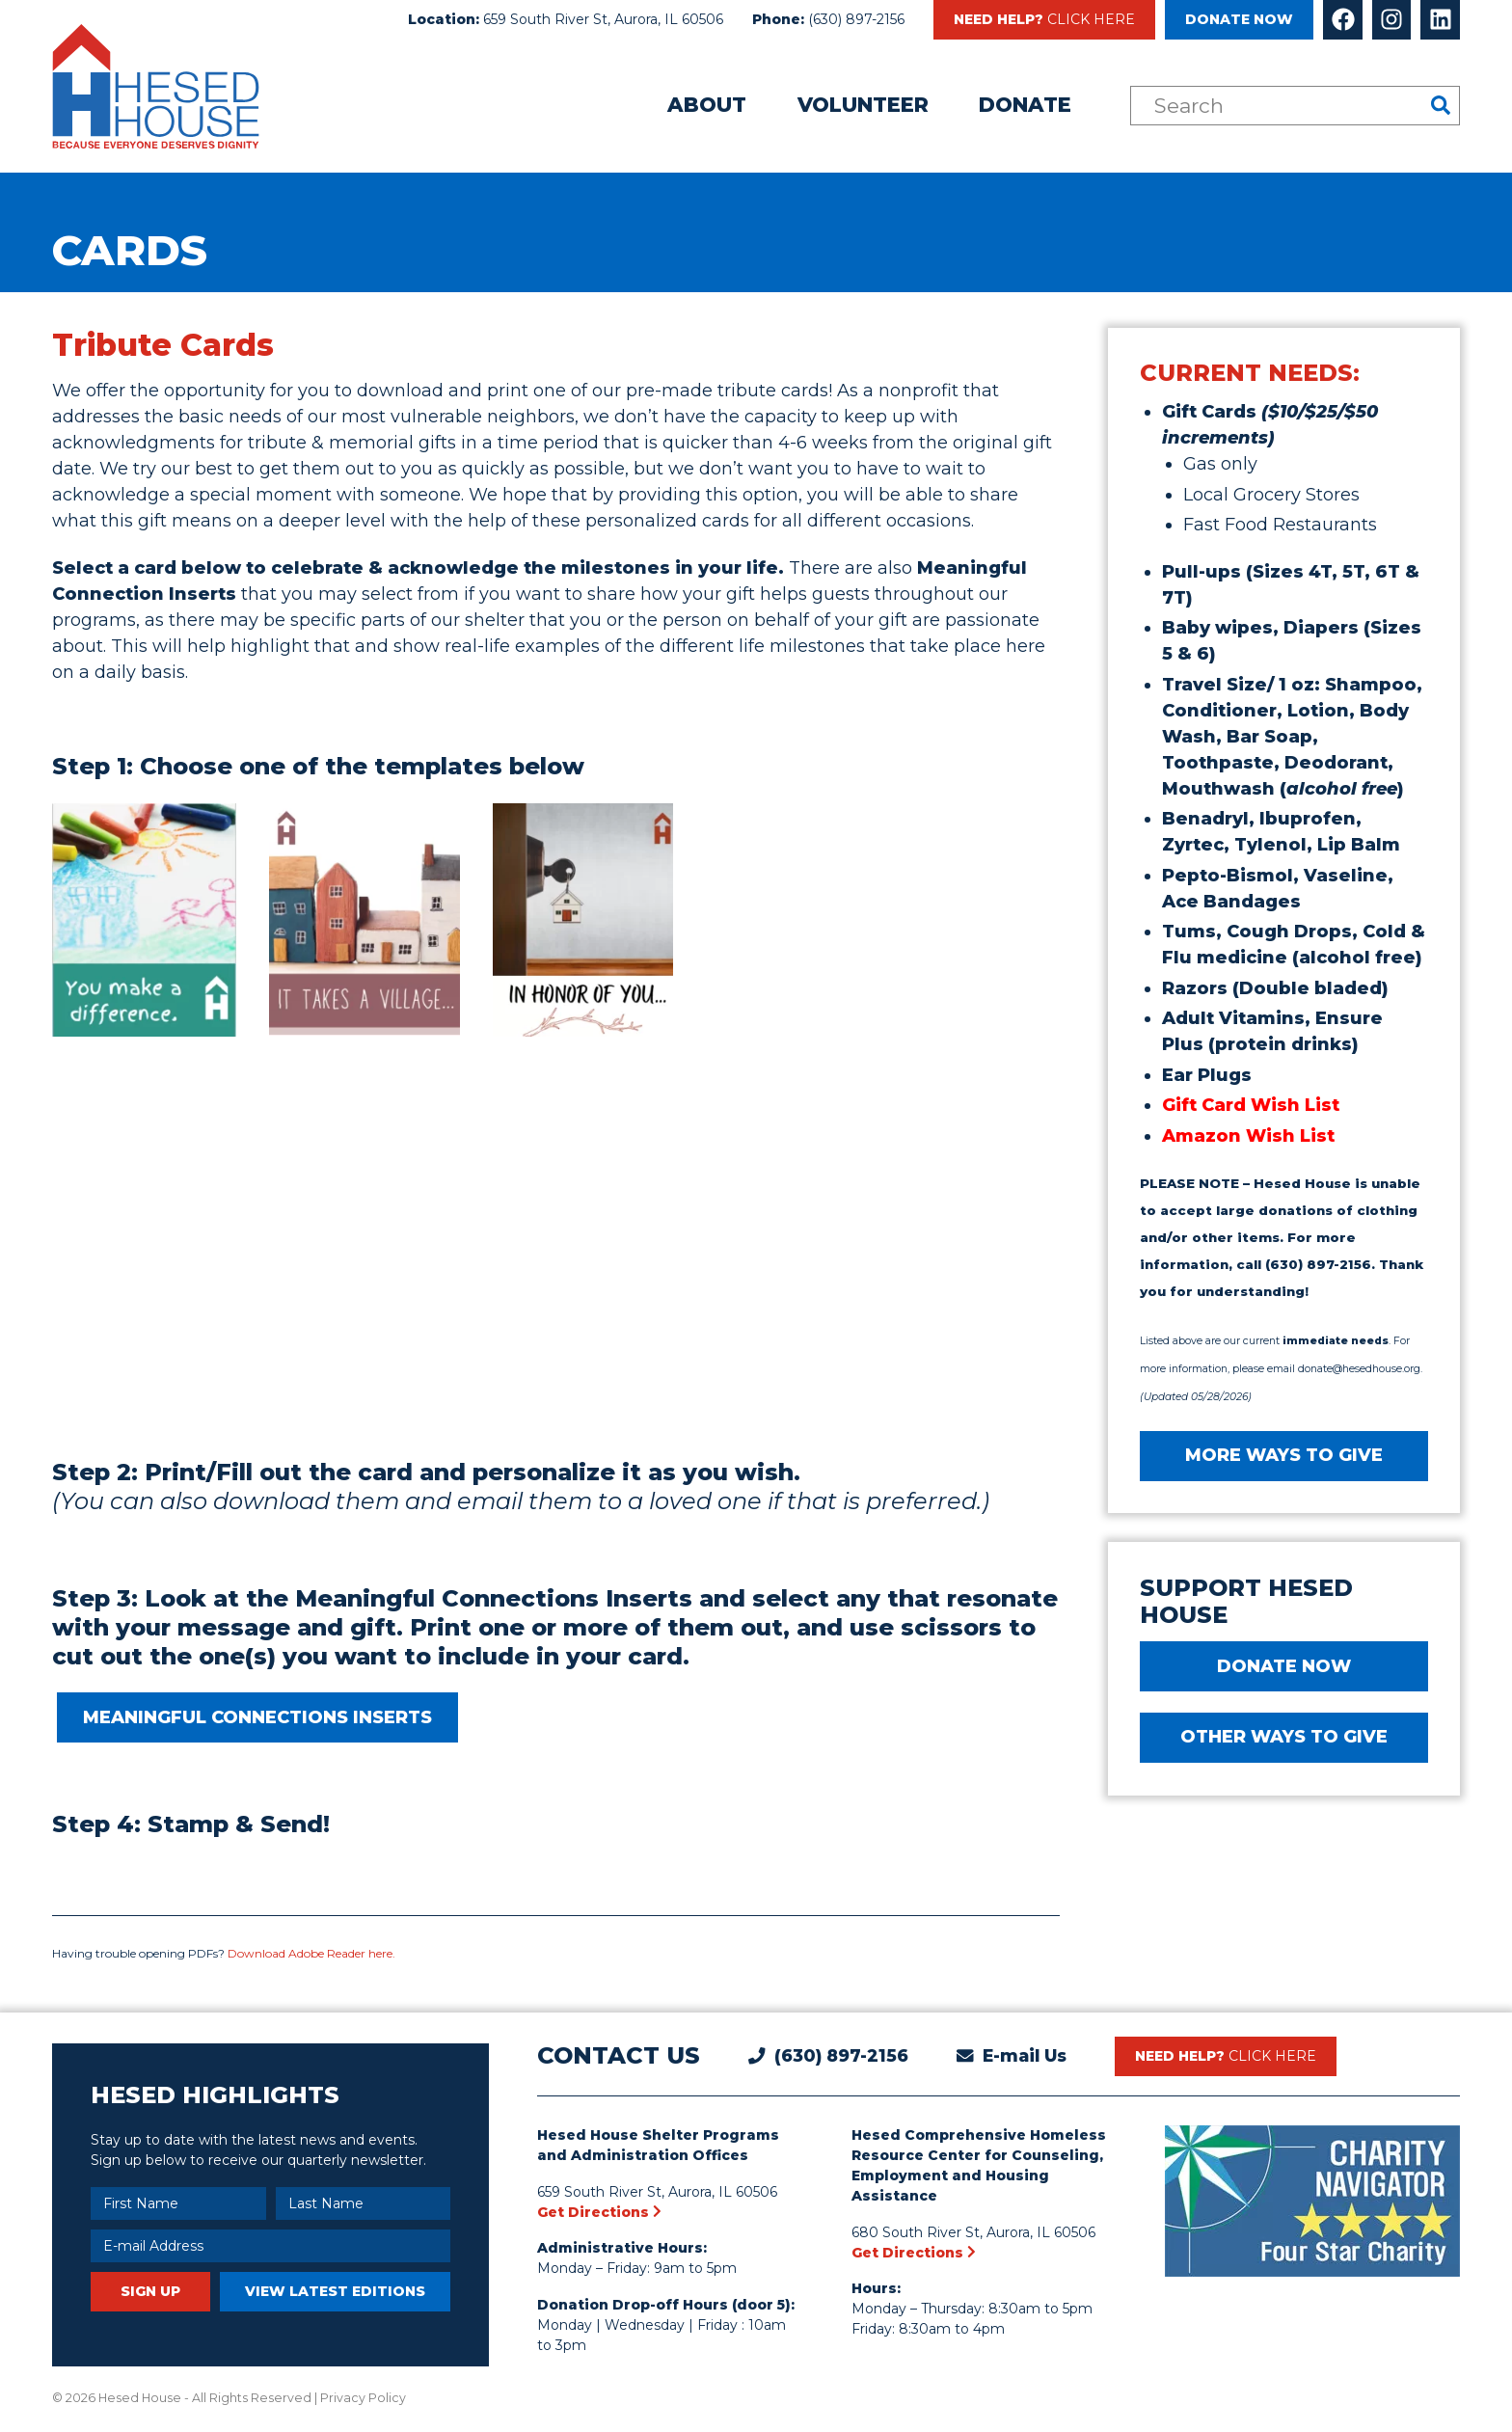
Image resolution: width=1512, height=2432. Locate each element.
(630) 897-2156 (856, 19)
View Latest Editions (335, 2291)
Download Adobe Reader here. (311, 1953)
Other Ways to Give (1284, 1736)
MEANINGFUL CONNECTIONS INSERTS (257, 1717)
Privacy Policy (363, 2398)
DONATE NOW (1284, 1666)
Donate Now (1239, 19)
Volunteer (863, 105)
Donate (1025, 105)
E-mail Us (1024, 2055)
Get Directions (599, 2212)
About (706, 105)
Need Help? (1044, 19)
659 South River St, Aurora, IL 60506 (603, 19)
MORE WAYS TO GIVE (1284, 1455)
